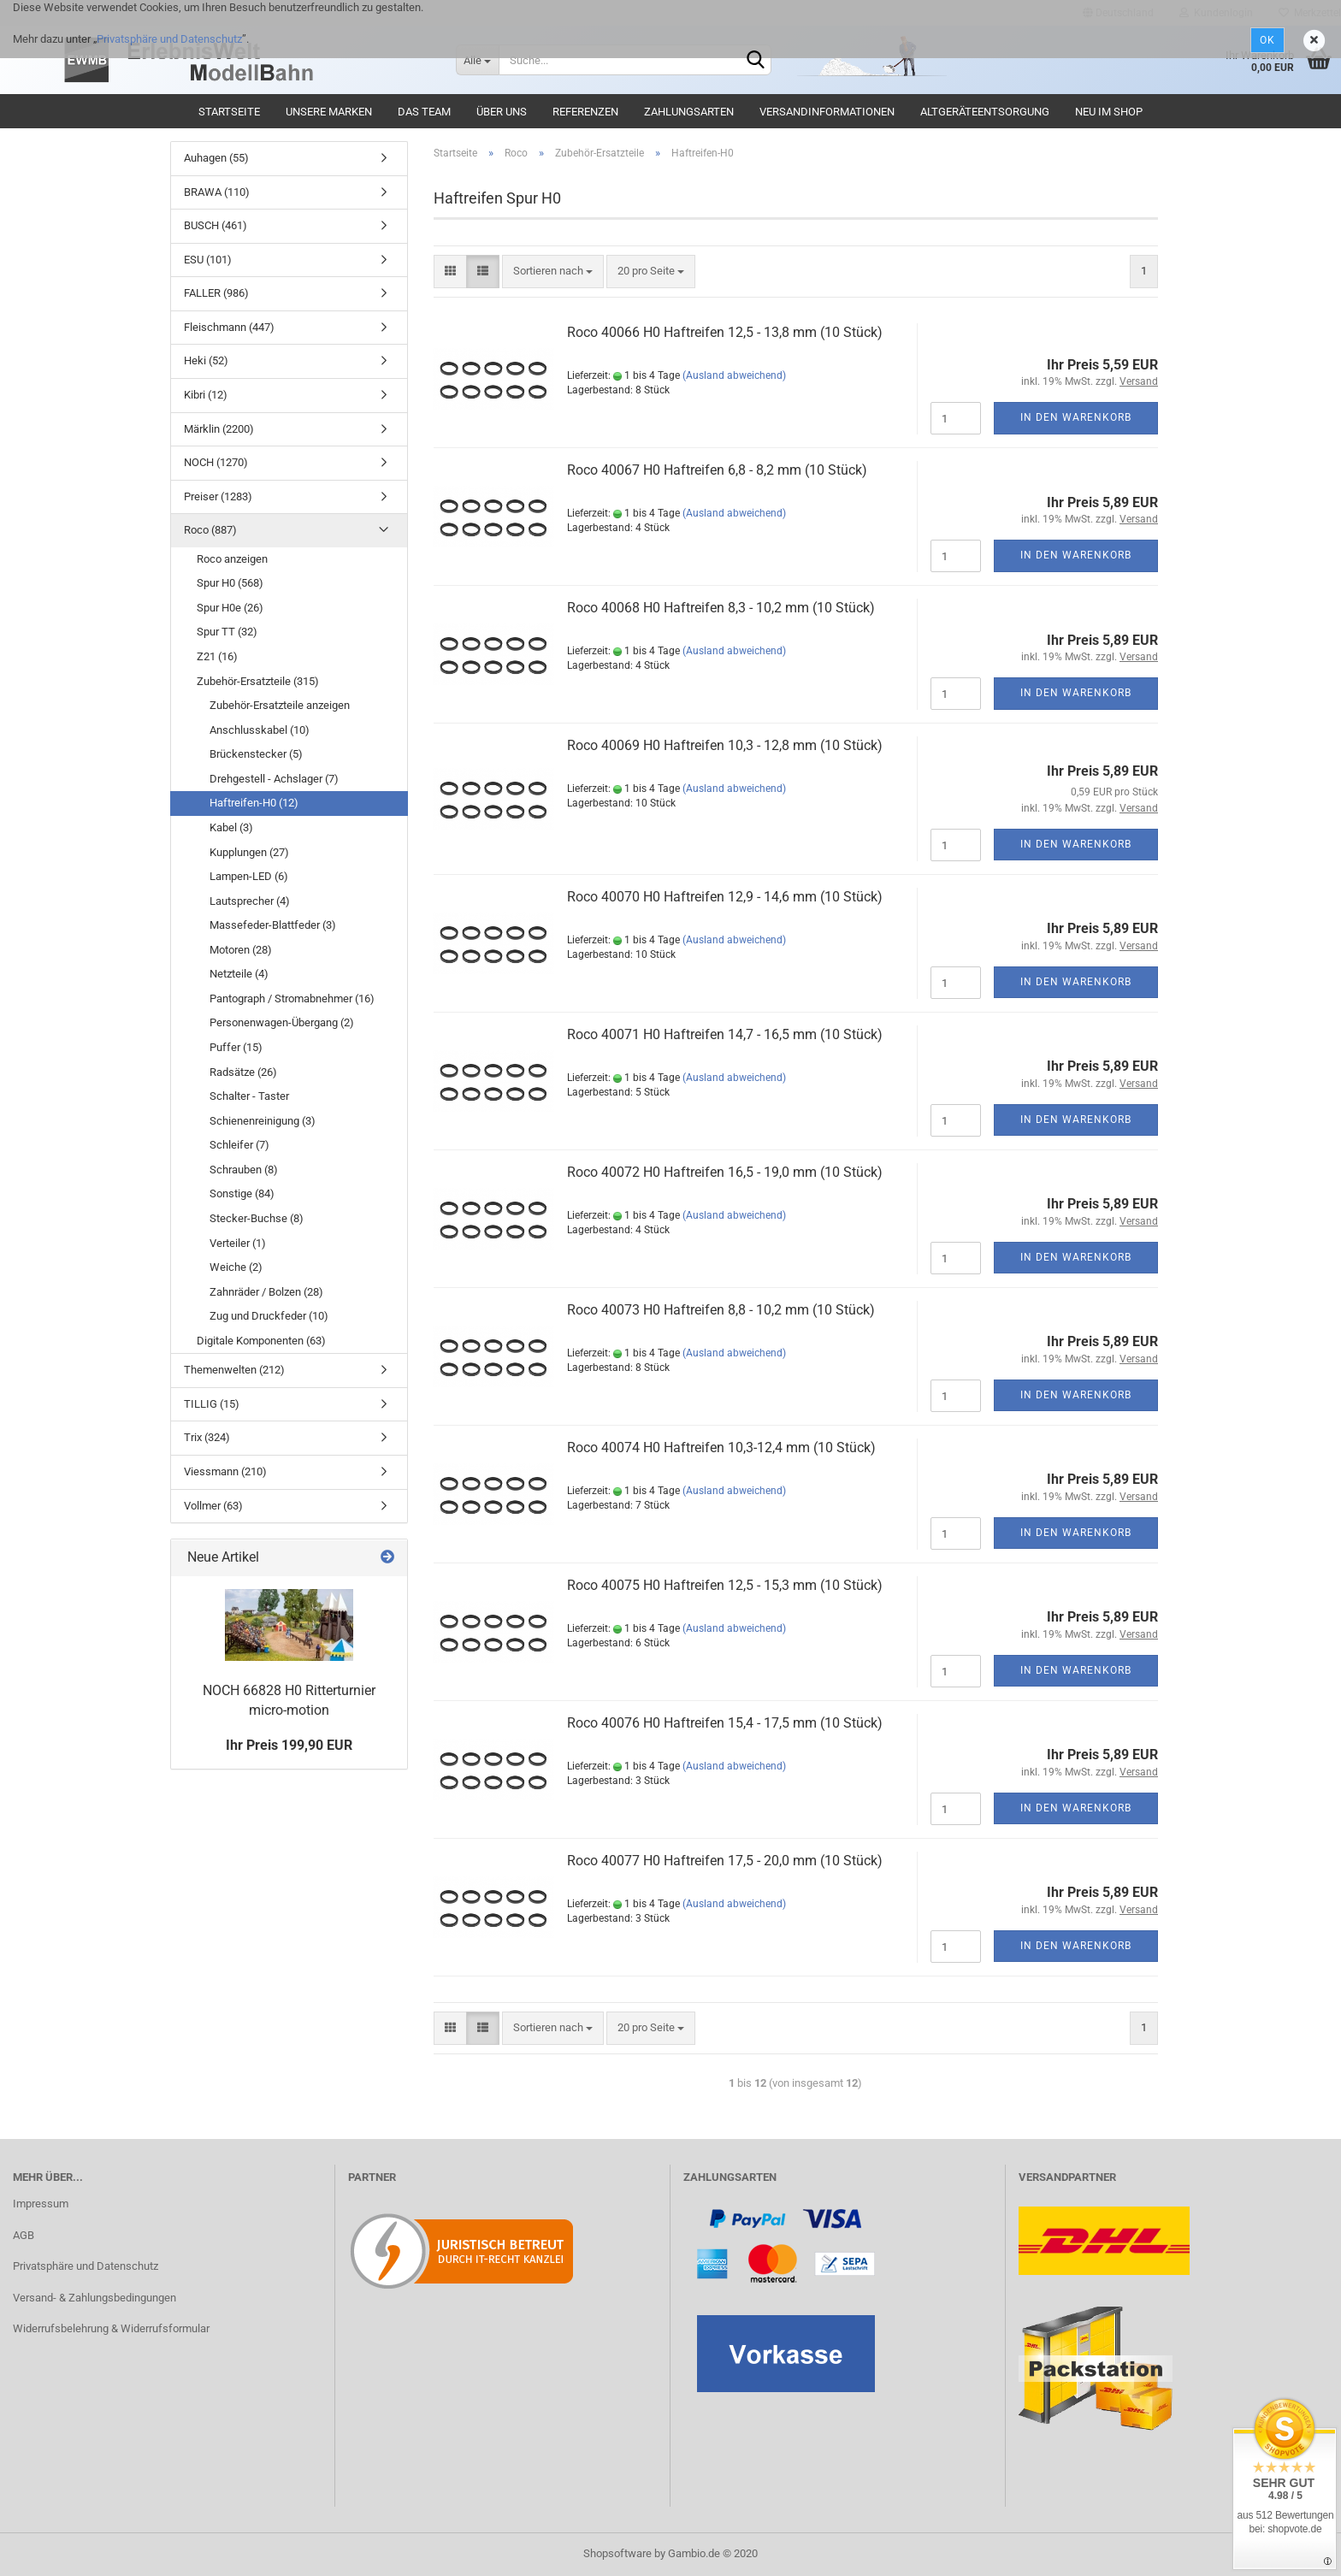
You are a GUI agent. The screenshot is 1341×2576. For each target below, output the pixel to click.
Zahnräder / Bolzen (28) (266, 1291)
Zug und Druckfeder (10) (269, 1315)
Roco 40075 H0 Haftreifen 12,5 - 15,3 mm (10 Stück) (725, 1585)
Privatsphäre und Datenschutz (169, 38)
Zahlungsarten (689, 111)
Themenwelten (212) (234, 1369)
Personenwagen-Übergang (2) (282, 1022)
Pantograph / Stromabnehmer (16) (292, 998)
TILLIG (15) (211, 1403)
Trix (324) (207, 1437)
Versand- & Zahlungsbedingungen (94, 2297)
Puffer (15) (236, 1047)
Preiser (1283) (218, 496)
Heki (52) (206, 360)
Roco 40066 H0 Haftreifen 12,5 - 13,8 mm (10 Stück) (725, 332)
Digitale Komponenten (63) (261, 1340)
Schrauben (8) (244, 1169)
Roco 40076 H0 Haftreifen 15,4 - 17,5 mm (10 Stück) (725, 1723)
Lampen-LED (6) (249, 876)
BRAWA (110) (217, 192)
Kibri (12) (205, 394)
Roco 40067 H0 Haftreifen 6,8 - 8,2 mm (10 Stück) (717, 470)
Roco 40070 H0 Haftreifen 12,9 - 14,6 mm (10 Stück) (725, 897)
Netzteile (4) (239, 973)
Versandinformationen (827, 111)
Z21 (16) (217, 656)
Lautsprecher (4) (250, 901)
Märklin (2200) (219, 428)
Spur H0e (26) (230, 607)
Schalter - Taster (249, 1096)
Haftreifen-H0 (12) (254, 802)
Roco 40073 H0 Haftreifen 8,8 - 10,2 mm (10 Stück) (721, 1310)
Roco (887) (210, 529)
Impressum (40, 2203)
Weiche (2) (236, 1267)
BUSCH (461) (215, 225)
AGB (23, 2235)
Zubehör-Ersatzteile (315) (258, 681)
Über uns (501, 111)
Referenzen (585, 111)
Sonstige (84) (242, 1193)
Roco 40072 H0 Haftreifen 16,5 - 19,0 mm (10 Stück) (725, 1172)
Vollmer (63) (213, 1505)
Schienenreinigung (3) (263, 1120)
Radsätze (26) (243, 1072)
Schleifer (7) (239, 1144)
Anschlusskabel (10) (260, 730)
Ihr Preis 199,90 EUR (289, 1745)
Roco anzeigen (232, 558)
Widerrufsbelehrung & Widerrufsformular (111, 2328)
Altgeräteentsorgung (984, 111)
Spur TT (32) (227, 631)
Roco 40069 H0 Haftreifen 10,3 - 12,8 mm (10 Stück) (725, 745)
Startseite (229, 111)
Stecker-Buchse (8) (257, 1218)
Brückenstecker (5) (256, 753)
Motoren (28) (241, 949)
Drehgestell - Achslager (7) (274, 778)
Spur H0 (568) (230, 582)
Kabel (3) (231, 827)
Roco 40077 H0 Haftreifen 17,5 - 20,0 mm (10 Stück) (725, 1860)
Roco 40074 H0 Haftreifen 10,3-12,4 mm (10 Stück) (721, 1447)
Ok (1267, 40)
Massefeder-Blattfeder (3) (273, 925)
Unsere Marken (329, 111)
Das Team (424, 111)
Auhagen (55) (216, 157)
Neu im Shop (1109, 111)
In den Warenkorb (1075, 417)
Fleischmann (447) (229, 327)
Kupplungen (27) (249, 852)
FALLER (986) (216, 293)
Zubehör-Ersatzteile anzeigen (280, 705)
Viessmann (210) (225, 1471)
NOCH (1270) (216, 462)
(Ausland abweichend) (734, 375)
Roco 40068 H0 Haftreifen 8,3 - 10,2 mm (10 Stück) (721, 608)
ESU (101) (208, 259)
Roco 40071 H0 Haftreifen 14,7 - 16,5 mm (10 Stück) (725, 1034)
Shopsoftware (617, 2553)
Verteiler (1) (238, 1243)
